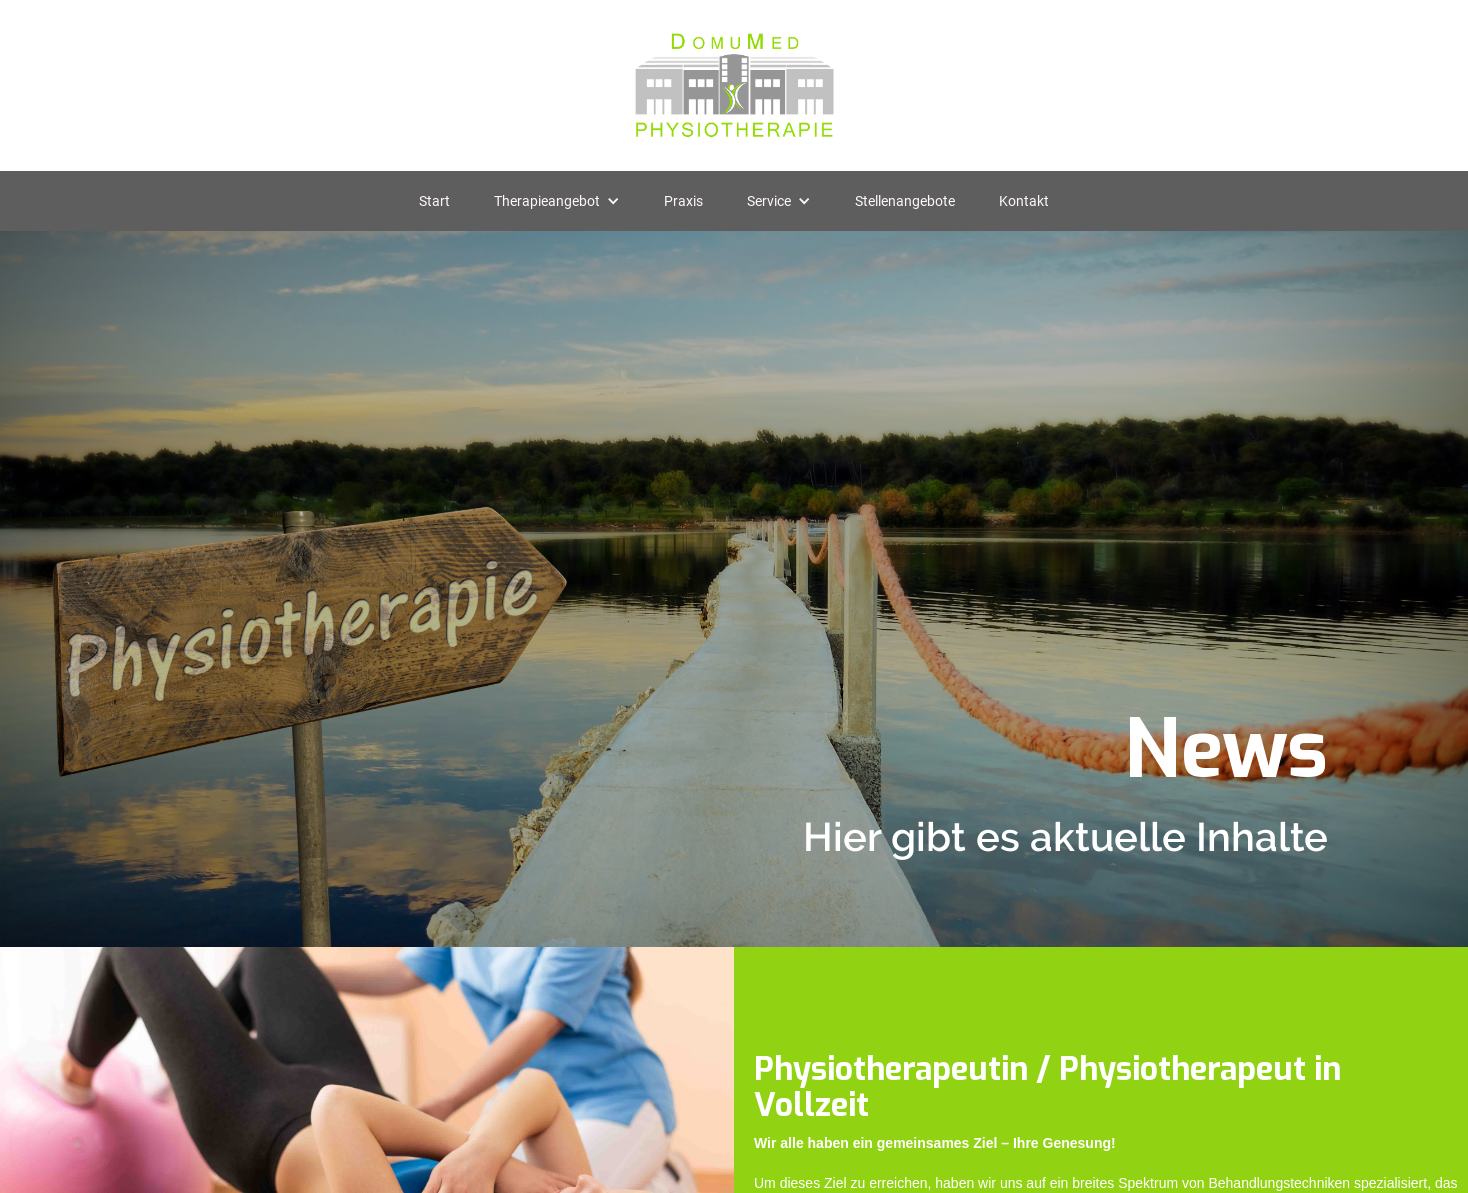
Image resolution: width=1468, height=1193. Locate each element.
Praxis (683, 201)
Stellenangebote (905, 201)
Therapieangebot (547, 201)
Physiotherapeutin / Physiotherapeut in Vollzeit (1047, 1087)
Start (434, 201)
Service (769, 201)
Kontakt (1024, 201)
